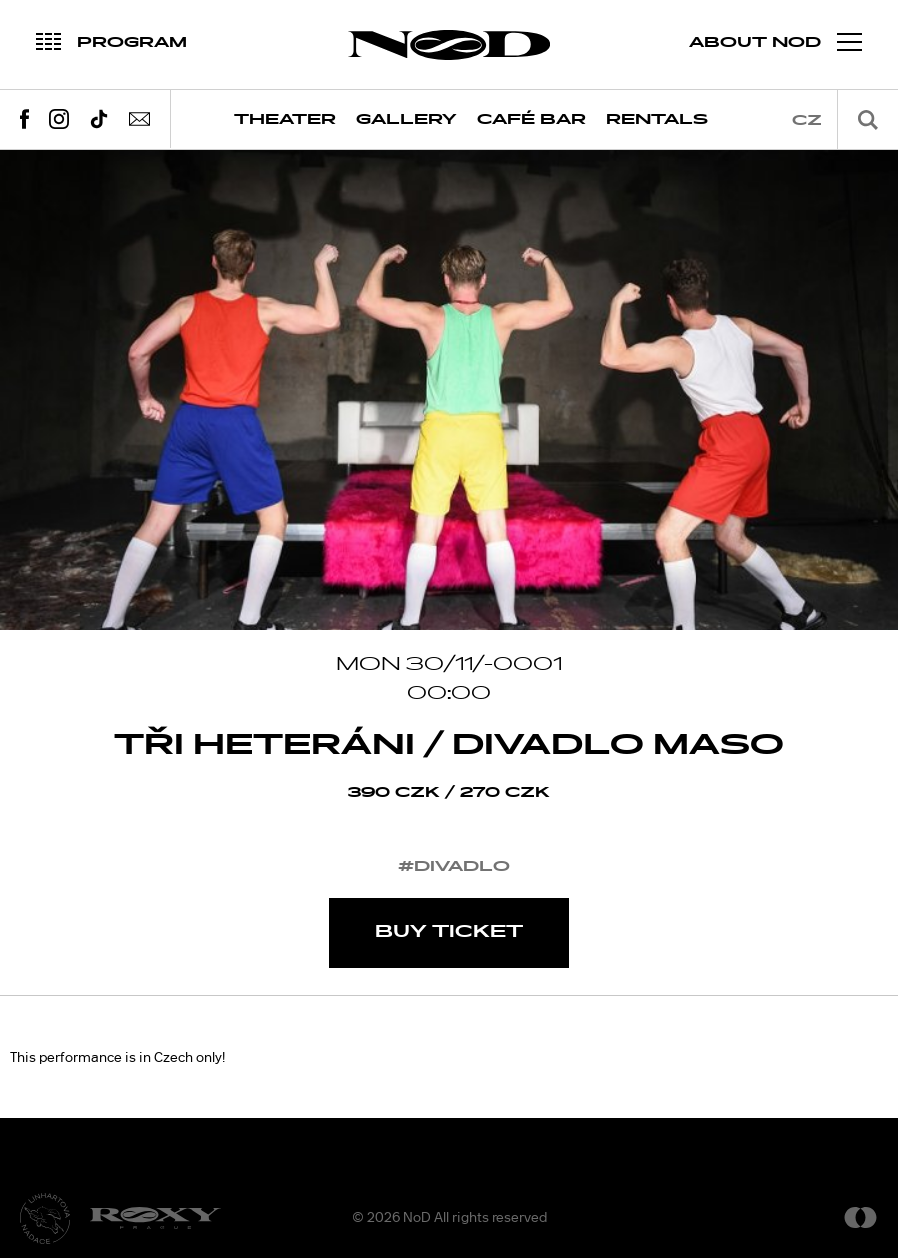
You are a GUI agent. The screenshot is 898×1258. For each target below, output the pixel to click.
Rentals (657, 119)
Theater (285, 119)
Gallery (406, 119)
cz (807, 120)
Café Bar (531, 119)
